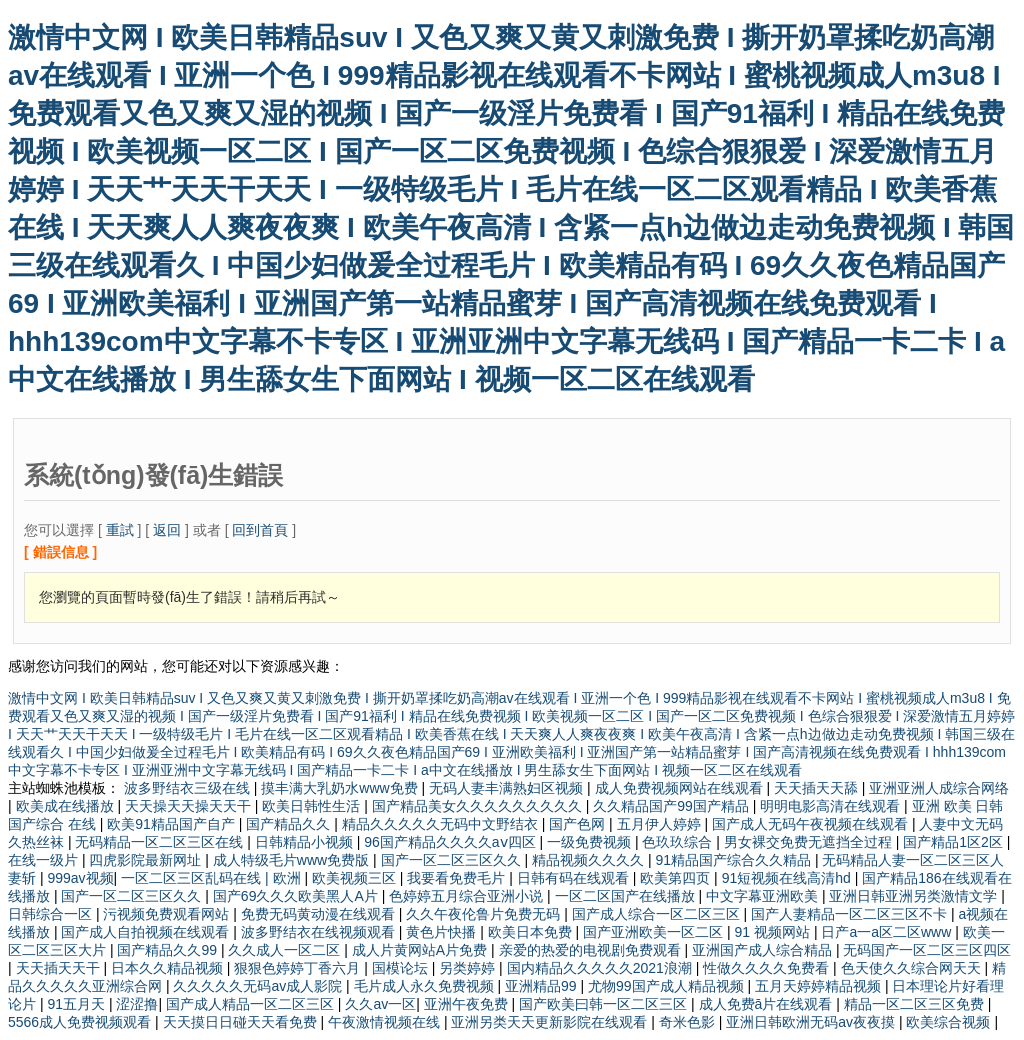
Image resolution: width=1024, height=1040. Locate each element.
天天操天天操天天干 (190, 806)
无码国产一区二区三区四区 (927, 950)
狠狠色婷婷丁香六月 (299, 968)
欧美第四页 (677, 878)
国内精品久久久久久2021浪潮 (601, 968)
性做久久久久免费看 (768, 968)
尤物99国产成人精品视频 (667, 986)
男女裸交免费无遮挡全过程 (810, 842)
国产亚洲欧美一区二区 (655, 932)
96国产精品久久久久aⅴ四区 (451, 842)
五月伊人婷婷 (661, 824)
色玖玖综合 (679, 842)
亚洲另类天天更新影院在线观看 (551, 1022)
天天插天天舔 (818, 788)
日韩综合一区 (52, 914)
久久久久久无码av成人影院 (259, 986)
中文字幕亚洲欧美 (764, 896)
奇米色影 (689, 1022)
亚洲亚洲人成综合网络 (939, 788)
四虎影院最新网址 (147, 860)
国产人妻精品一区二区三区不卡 (851, 914)
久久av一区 (380, 1004)
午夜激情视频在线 (386, 1022)
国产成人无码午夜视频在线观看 (812, 824)
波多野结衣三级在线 (189, 788)
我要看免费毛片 (458, 878)
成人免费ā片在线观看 (768, 1004)
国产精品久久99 (168, 950)
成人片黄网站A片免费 (421, 950)
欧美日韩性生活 (313, 806)
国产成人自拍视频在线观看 (147, 932)
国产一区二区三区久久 (453, 860)
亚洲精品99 (542, 986)
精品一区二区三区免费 (916, 1004)
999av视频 (80, 878)
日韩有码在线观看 (575, 878)
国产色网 (579, 824)
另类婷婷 (469, 968)
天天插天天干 (60, 968)
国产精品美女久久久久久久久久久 (479, 806)
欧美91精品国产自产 (172, 824)
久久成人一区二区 (286, 950)
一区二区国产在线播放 (627, 896)
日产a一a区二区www (888, 932)
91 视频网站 (774, 932)
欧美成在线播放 (67, 806)
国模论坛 (402, 968)
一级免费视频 (591, 842)
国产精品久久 (290, 824)
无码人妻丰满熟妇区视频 (508, 788)
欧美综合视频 (950, 1022)
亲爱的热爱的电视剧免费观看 (592, 950)
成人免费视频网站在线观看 (681, 788)
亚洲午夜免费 (468, 1004)
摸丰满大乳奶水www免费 (341, 788)
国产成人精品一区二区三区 (252, 1004)
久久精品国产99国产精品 (672, 806)
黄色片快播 (443, 932)
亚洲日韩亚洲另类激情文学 (915, 896)
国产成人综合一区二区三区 (658, 914)
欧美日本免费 (532, 932)
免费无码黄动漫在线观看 (320, 914)
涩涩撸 (137, 1004)
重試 (120, 530)
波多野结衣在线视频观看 (320, 932)
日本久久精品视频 (169, 968)
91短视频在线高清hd (788, 878)
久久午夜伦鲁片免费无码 (485, 914)
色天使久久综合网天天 (913, 968)
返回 (167, 530)
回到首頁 (260, 530)
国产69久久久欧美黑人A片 (297, 896)
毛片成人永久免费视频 (426, 986)
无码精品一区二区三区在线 (161, 842)
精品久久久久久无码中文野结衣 (442, 824)
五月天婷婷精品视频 (820, 986)
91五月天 (77, 1004)
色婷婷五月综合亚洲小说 (468, 896)
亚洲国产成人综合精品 (764, 950)
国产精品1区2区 (954, 842)
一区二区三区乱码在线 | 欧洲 (212, 878)
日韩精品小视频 (306, 842)
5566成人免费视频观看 (81, 1022)
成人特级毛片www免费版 (293, 860)
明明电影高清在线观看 (832, 806)
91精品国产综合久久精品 (734, 860)
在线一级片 (45, 860)
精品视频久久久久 (590, 860)
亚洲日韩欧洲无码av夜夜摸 (812, 1022)
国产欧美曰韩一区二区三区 (605, 1004)
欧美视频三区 (356, 878)
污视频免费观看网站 (168, 914)
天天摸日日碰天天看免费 (242, 1022)
